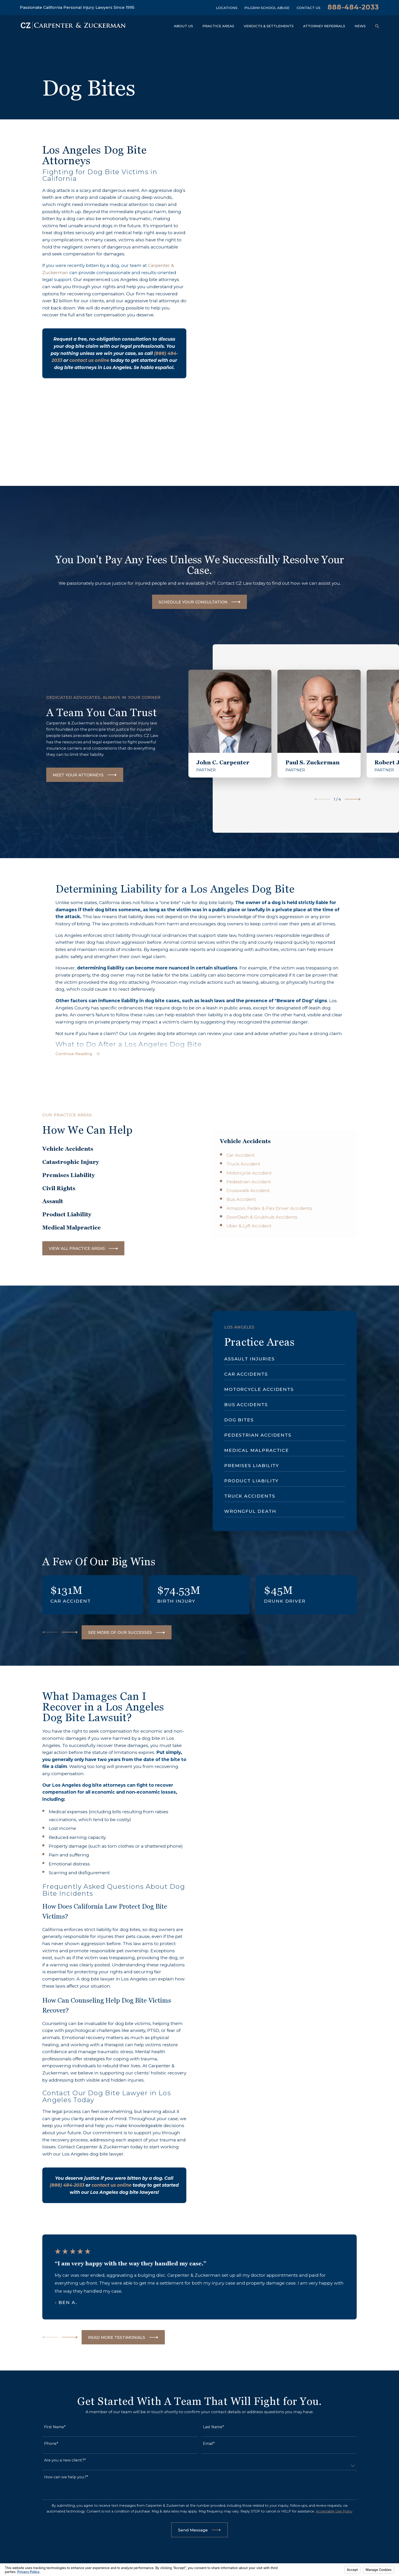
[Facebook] (316, 2526)
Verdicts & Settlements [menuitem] (269, 26)
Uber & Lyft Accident (250, 1144)
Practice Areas (246, 2508)
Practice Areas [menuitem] (218, 26)
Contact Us (308, 8)
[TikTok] (331, 2526)
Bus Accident (241, 1117)
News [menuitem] (360, 26)
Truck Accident (243, 1082)
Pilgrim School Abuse (266, 8)
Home (179, 2508)
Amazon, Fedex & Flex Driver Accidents (269, 1126)
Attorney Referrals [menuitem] (324, 26)
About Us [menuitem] (183, 26)
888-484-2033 (353, 7)
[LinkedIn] (331, 2511)
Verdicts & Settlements (196, 2535)
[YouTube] (346, 2511)
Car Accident (241, 1073)
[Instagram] (316, 2511)
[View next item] (70, 1550)
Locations (226, 8)
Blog (236, 2522)
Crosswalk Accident (248, 1108)
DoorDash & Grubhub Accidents (262, 1135)
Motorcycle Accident (249, 1090)
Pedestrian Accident (249, 1099)
